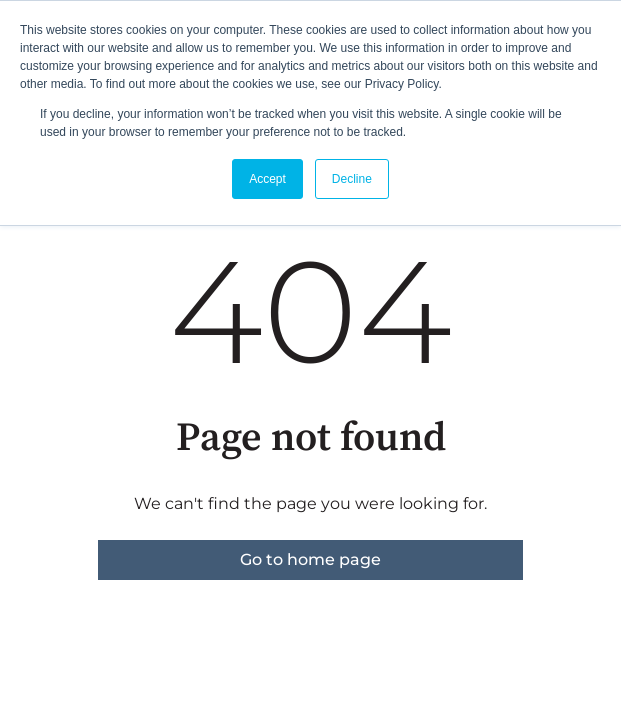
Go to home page (310, 559)
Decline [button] (352, 179)
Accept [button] (267, 179)
